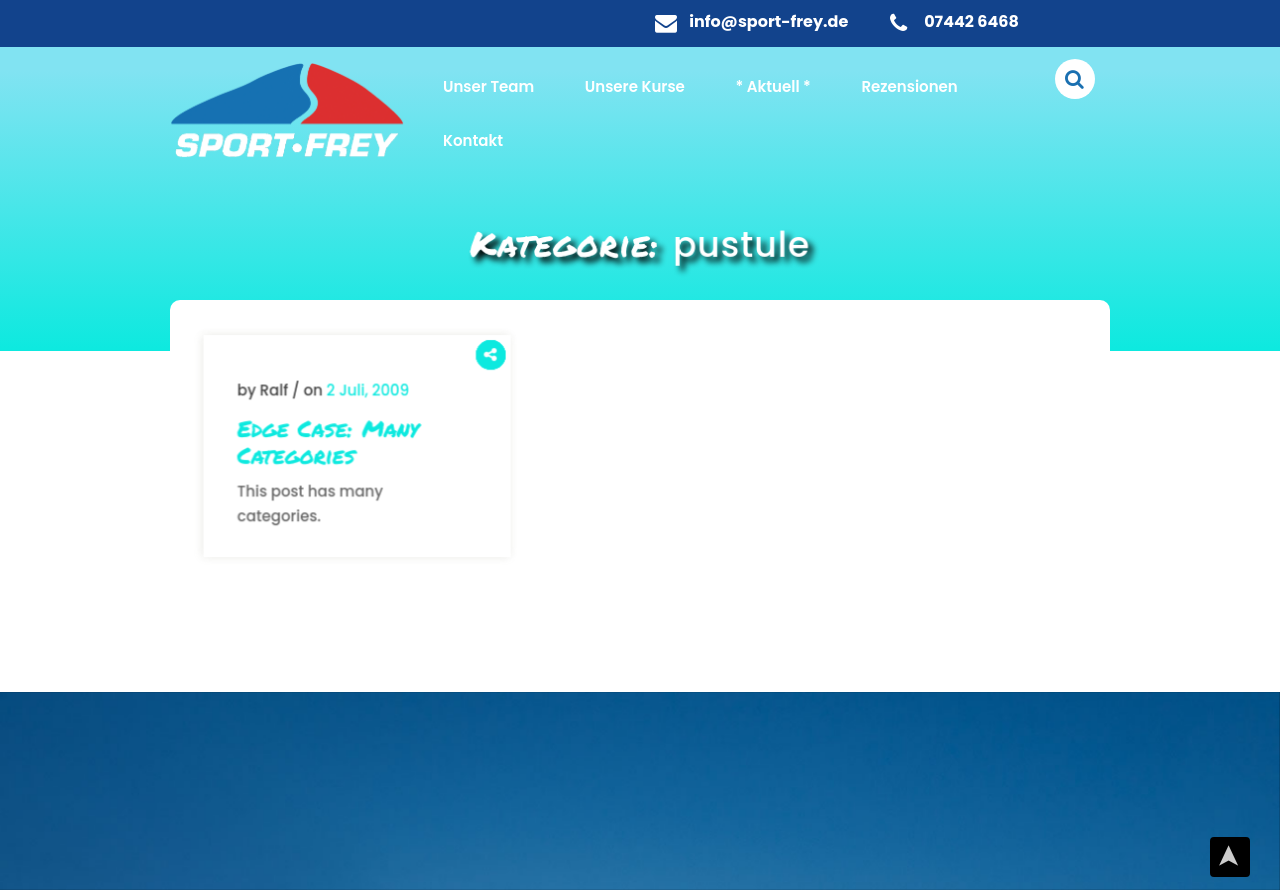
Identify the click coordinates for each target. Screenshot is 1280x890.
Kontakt (473, 140)
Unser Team (488, 86)
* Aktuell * (773, 86)
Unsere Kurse (635, 86)
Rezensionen (909, 86)
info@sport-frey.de (768, 21)
